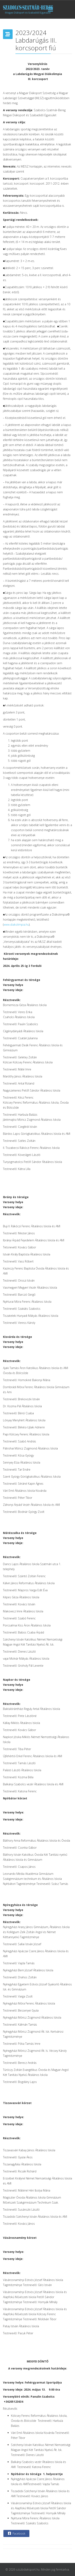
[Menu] (51, 10)
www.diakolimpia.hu (16, 924)
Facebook (16, 2533)
